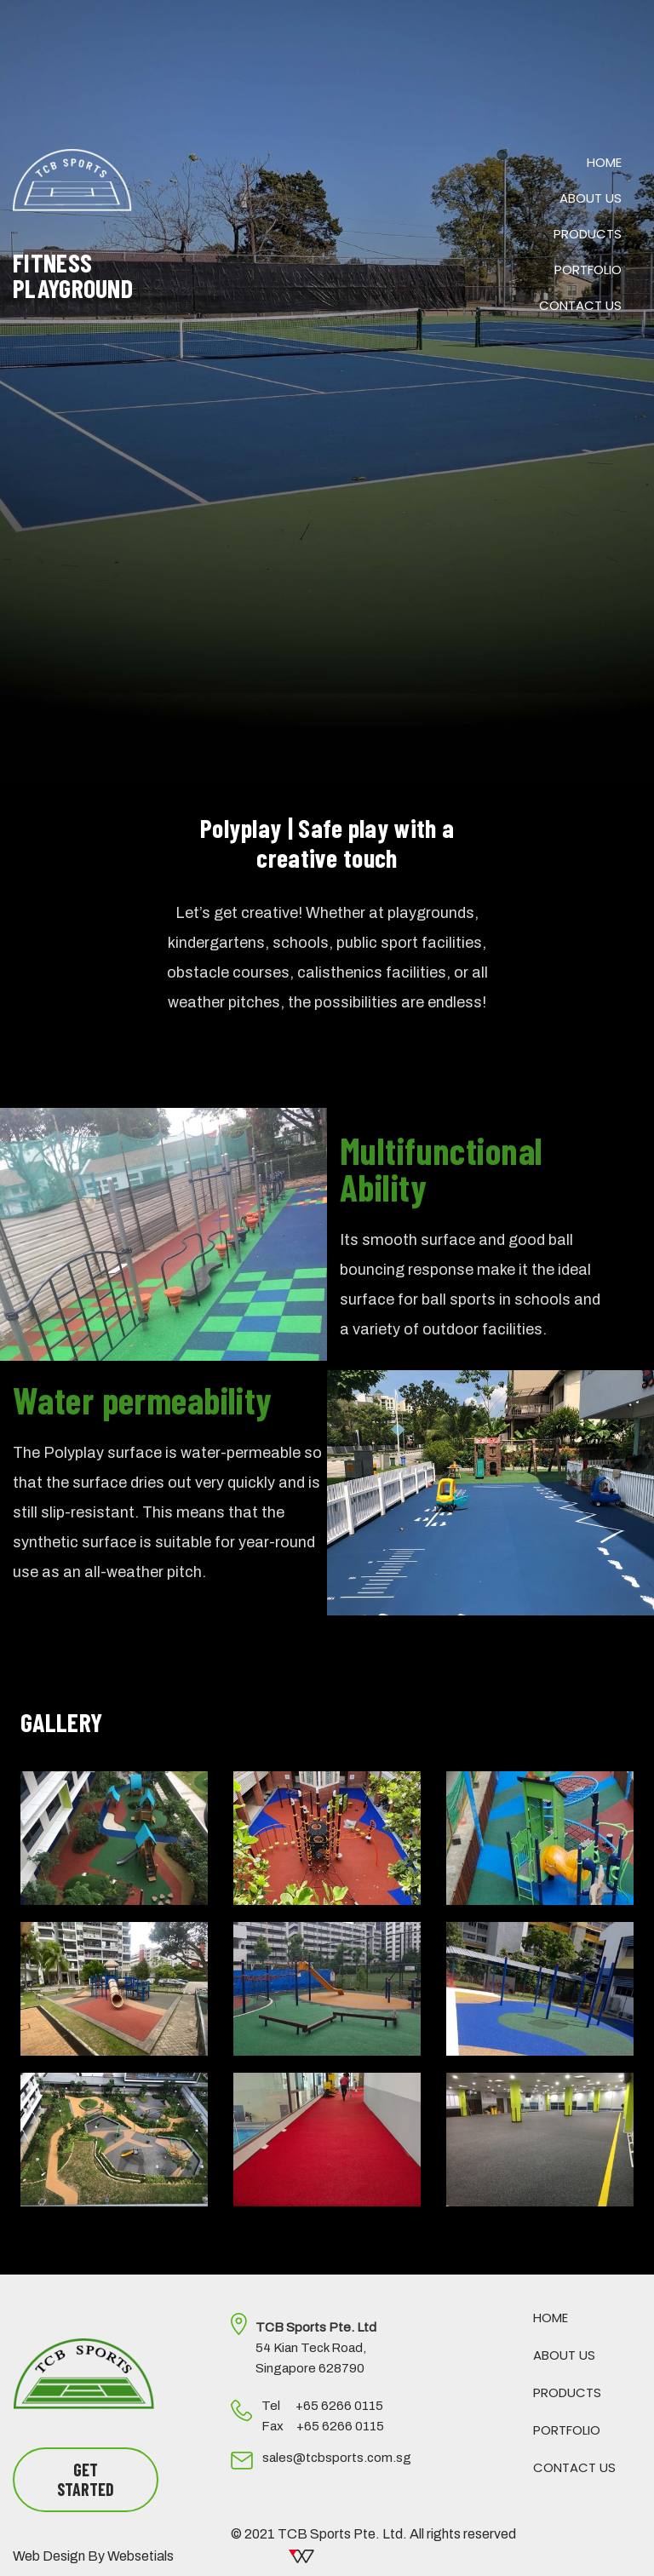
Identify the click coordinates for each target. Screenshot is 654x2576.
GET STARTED (85, 2479)
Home (604, 162)
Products (588, 234)
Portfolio (588, 269)
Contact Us (580, 305)
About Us (590, 198)
